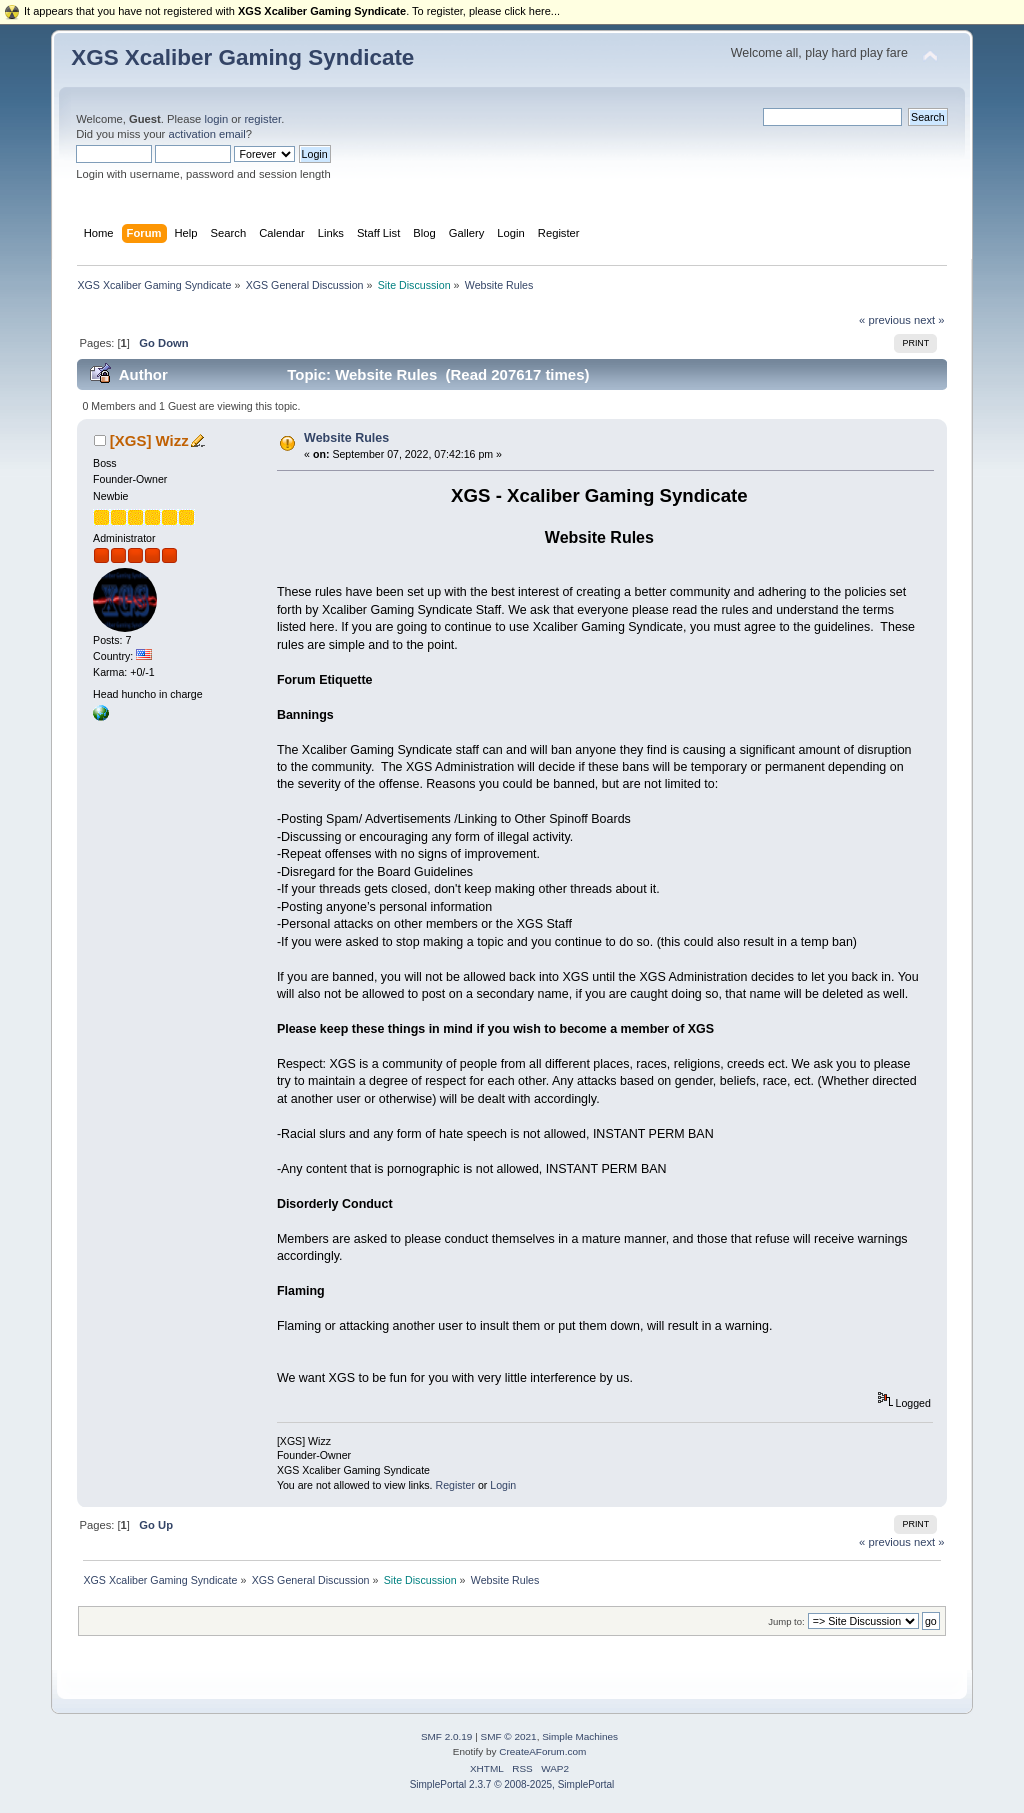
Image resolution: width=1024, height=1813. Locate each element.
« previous (885, 320)
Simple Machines (580, 1736)
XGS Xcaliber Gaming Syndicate (242, 57)
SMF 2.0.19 (447, 1736)
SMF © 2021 (509, 1736)
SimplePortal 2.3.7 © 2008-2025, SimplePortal (512, 1784)
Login (503, 1485)
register (262, 119)
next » (929, 320)
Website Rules (346, 438)
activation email (206, 134)
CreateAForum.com (542, 1751)
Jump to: (786, 1621)
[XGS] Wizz (149, 440)
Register (454, 1485)
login (216, 119)
